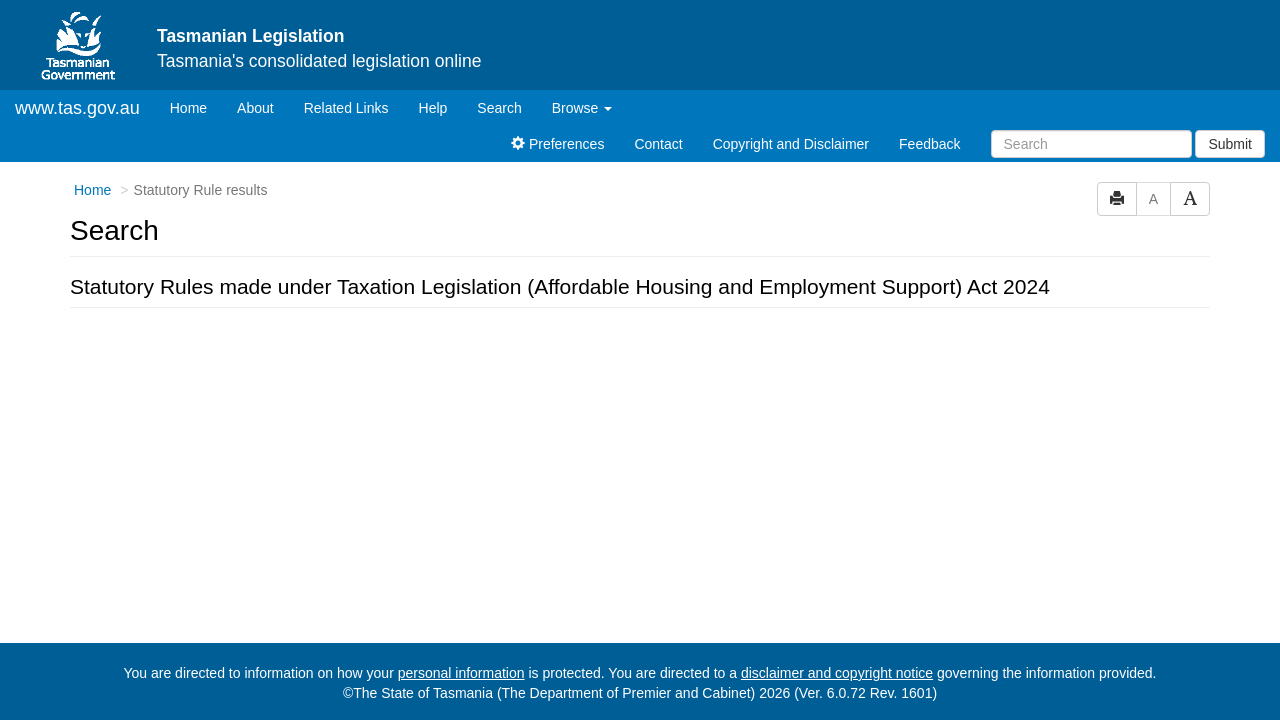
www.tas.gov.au (77, 108)
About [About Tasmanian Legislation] (255, 108)
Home (196, 106)
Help (433, 108)
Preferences (557, 144)
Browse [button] (582, 108)
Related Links (346, 108)
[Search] (1091, 144)
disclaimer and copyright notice (837, 673)
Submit (1230, 144)
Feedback (929, 144)
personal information (461, 673)
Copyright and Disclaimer (791, 144)
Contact (658, 144)
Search (499, 108)
